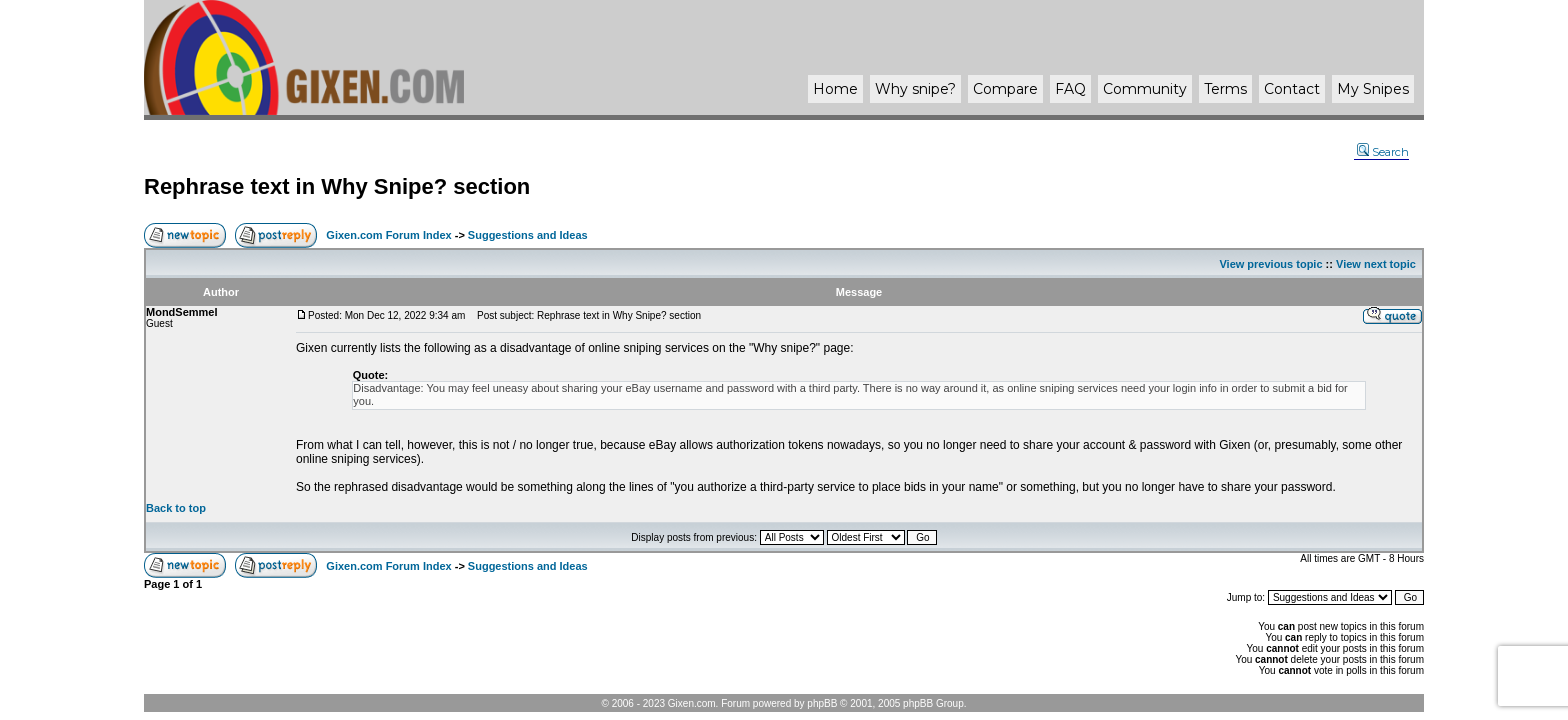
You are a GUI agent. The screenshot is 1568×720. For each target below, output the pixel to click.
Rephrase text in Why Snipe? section (337, 186)
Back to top (176, 508)
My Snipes (1373, 89)
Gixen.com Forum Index (388, 235)
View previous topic (1270, 264)
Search (1383, 152)
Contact (1292, 89)
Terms (1225, 89)
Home (835, 89)
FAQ (1070, 89)
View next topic (1376, 264)
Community (1145, 89)
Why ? (915, 89)
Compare (1005, 89)
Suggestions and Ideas (528, 235)
